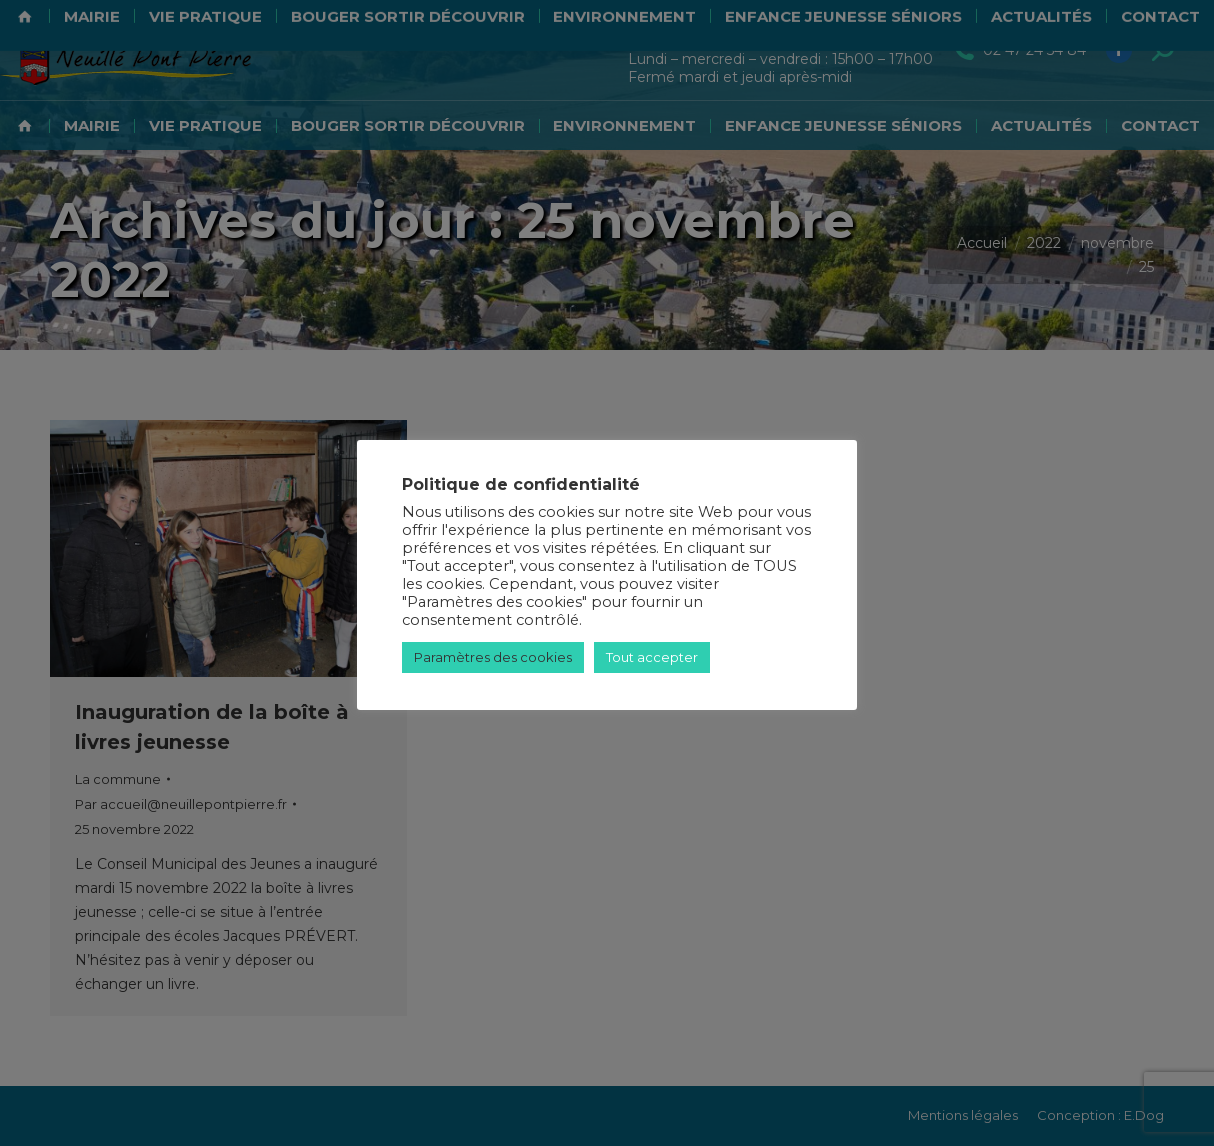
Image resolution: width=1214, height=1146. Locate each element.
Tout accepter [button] (652, 657)
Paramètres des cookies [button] (493, 657)
